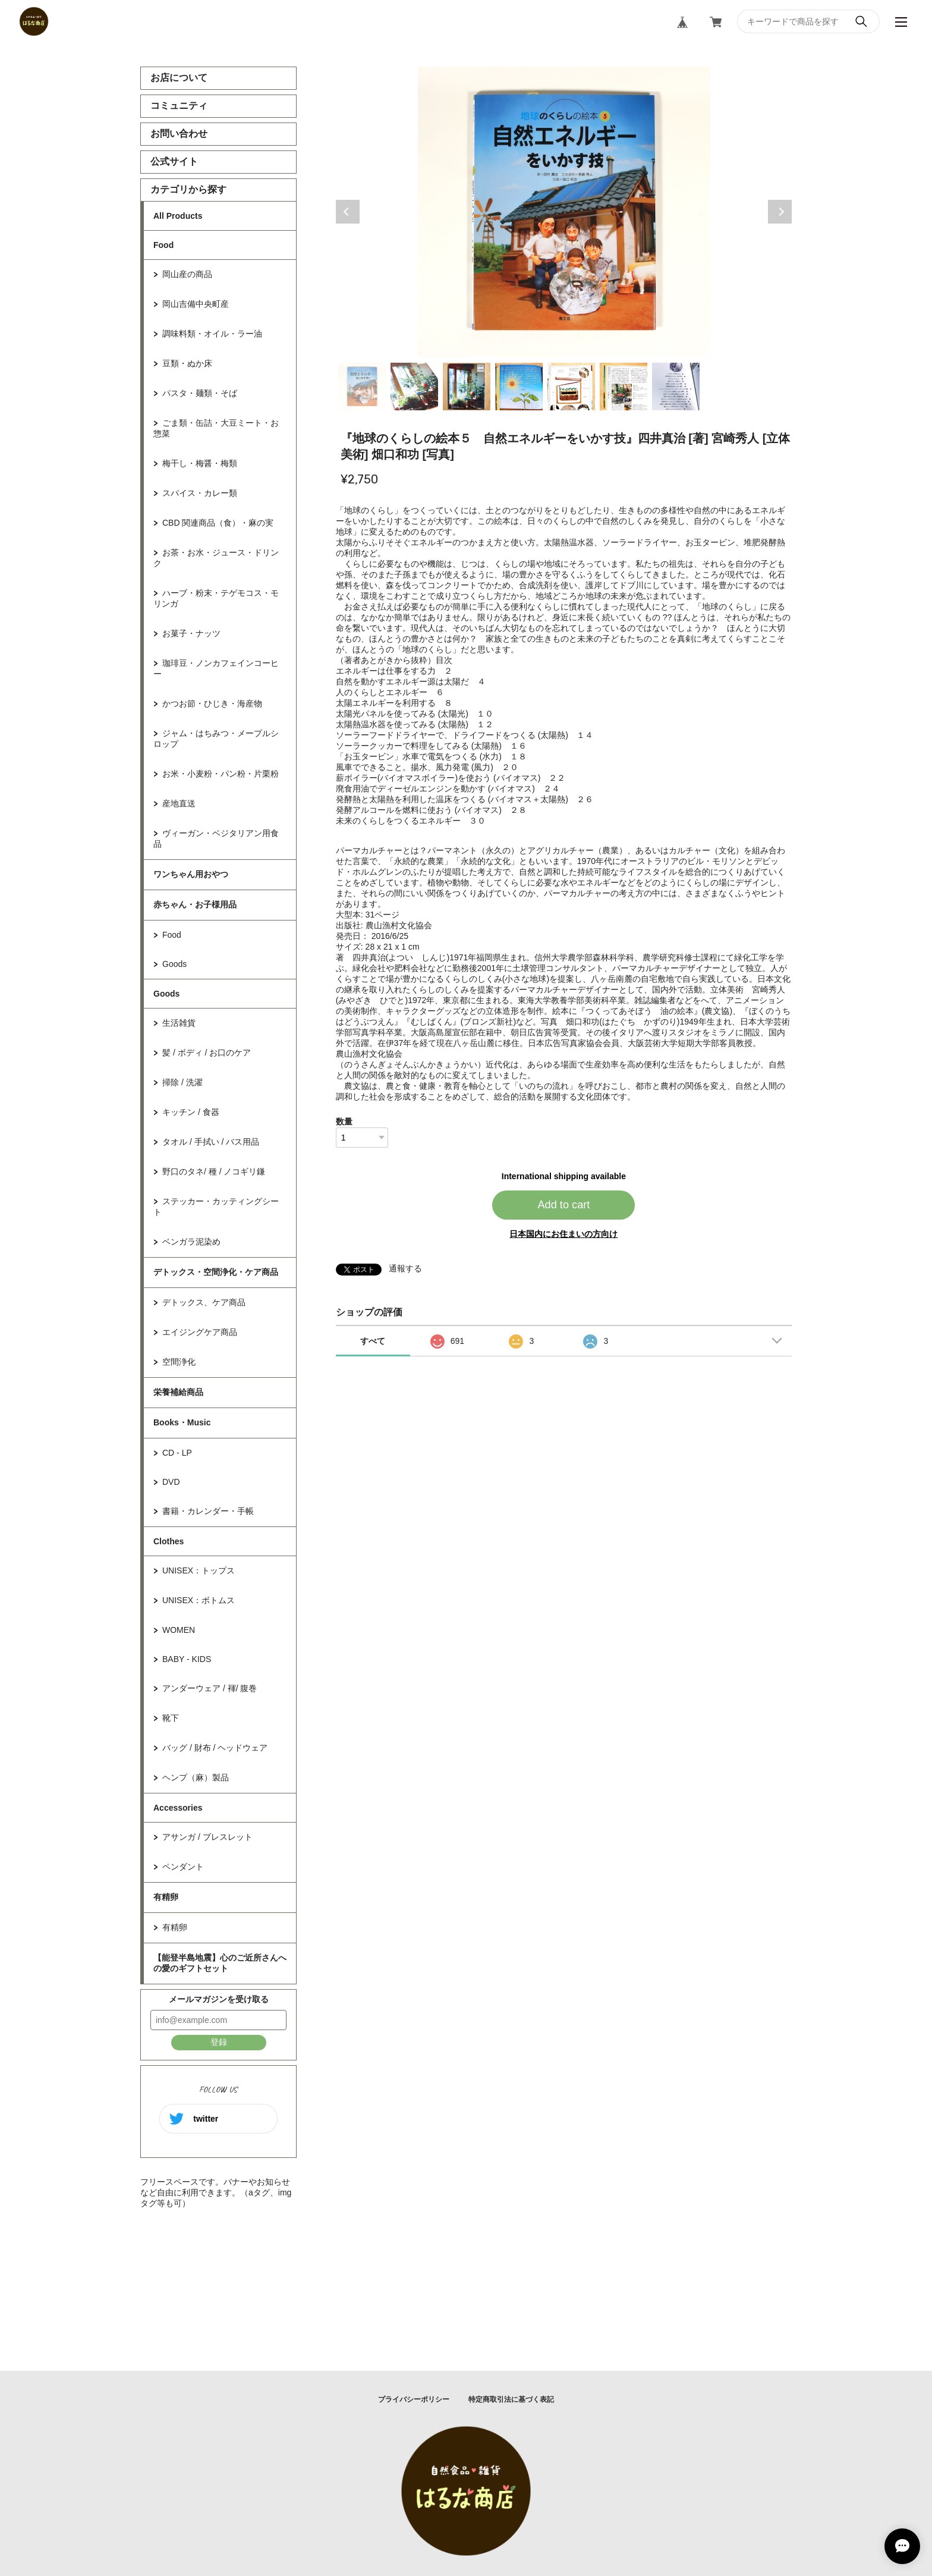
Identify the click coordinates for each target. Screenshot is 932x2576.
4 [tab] (519, 386)
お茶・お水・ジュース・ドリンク (216, 558)
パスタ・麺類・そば (199, 393)
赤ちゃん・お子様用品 (195, 904)
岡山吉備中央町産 (195, 304)
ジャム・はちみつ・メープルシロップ (216, 738)
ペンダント (183, 1866)
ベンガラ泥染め (191, 1241)
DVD (171, 1482)
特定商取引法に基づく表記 (511, 2399)
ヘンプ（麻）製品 (195, 1777)
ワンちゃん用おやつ (190, 874)
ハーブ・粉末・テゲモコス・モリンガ (216, 598)
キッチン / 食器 (190, 1112)
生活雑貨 (179, 1023)
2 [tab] (414, 386)
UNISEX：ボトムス (198, 1600)
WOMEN (178, 1630)
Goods (174, 964)
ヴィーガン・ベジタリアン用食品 (216, 838)
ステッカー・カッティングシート (216, 1206)
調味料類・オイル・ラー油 (212, 333)
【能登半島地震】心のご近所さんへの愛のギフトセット (219, 1963)
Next (780, 212)
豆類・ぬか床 (187, 363)
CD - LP (177, 1452)
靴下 (170, 1718)
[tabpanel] (564, 212)
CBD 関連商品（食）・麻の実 (217, 522)
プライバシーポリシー (413, 2399)
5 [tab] (571, 386)
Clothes (168, 1541)
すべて (372, 1341)
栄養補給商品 (178, 1392)
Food (163, 245)
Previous (348, 212)
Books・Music (181, 1422)
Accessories (178, 1807)
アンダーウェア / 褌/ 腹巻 (209, 1688)
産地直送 (179, 803)
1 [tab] (362, 386)
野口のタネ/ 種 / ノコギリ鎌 (213, 1171)
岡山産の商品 (187, 274)
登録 (218, 2042)
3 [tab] (466, 386)
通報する (405, 1268)
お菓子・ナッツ (191, 633)
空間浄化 (179, 1361)
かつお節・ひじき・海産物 (212, 703)
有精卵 (165, 1897)
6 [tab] (623, 386)
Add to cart (563, 1205)
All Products (177, 216)
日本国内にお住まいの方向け (563, 1234)
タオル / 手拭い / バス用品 (210, 1141)
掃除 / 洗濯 (182, 1082)
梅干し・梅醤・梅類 (199, 463)
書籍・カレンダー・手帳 (208, 1511)
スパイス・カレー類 (199, 493)
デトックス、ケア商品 (203, 1302)
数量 (344, 1121)
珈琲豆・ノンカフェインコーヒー (216, 668)
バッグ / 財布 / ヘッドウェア (214, 1747)
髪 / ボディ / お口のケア (206, 1052)
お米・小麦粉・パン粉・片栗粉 (220, 773)
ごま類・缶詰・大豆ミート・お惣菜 (216, 428)
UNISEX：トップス (198, 1570)
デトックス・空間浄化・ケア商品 (215, 1272)
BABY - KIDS (186, 1659)
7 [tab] (676, 386)
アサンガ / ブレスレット (207, 1837)
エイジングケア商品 (199, 1332)
